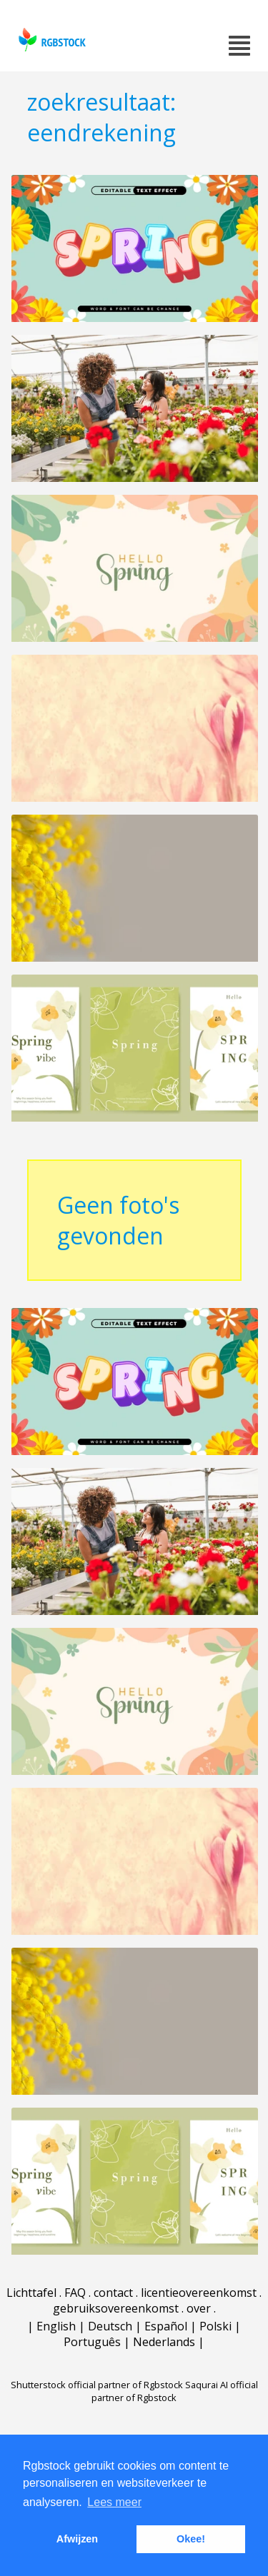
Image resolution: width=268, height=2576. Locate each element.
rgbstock (50, 39)
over (199, 2309)
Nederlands (164, 2342)
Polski (215, 2327)
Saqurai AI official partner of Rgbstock (174, 2392)
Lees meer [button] (114, 2502)
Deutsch (110, 2327)
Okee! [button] (191, 2539)
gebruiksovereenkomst (116, 2309)
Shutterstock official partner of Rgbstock (97, 2385)
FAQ (75, 2293)
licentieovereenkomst (199, 2293)
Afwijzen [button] (77, 2539)
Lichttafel (31, 2293)
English (56, 2327)
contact (113, 2293)
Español (165, 2327)
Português (92, 2342)
